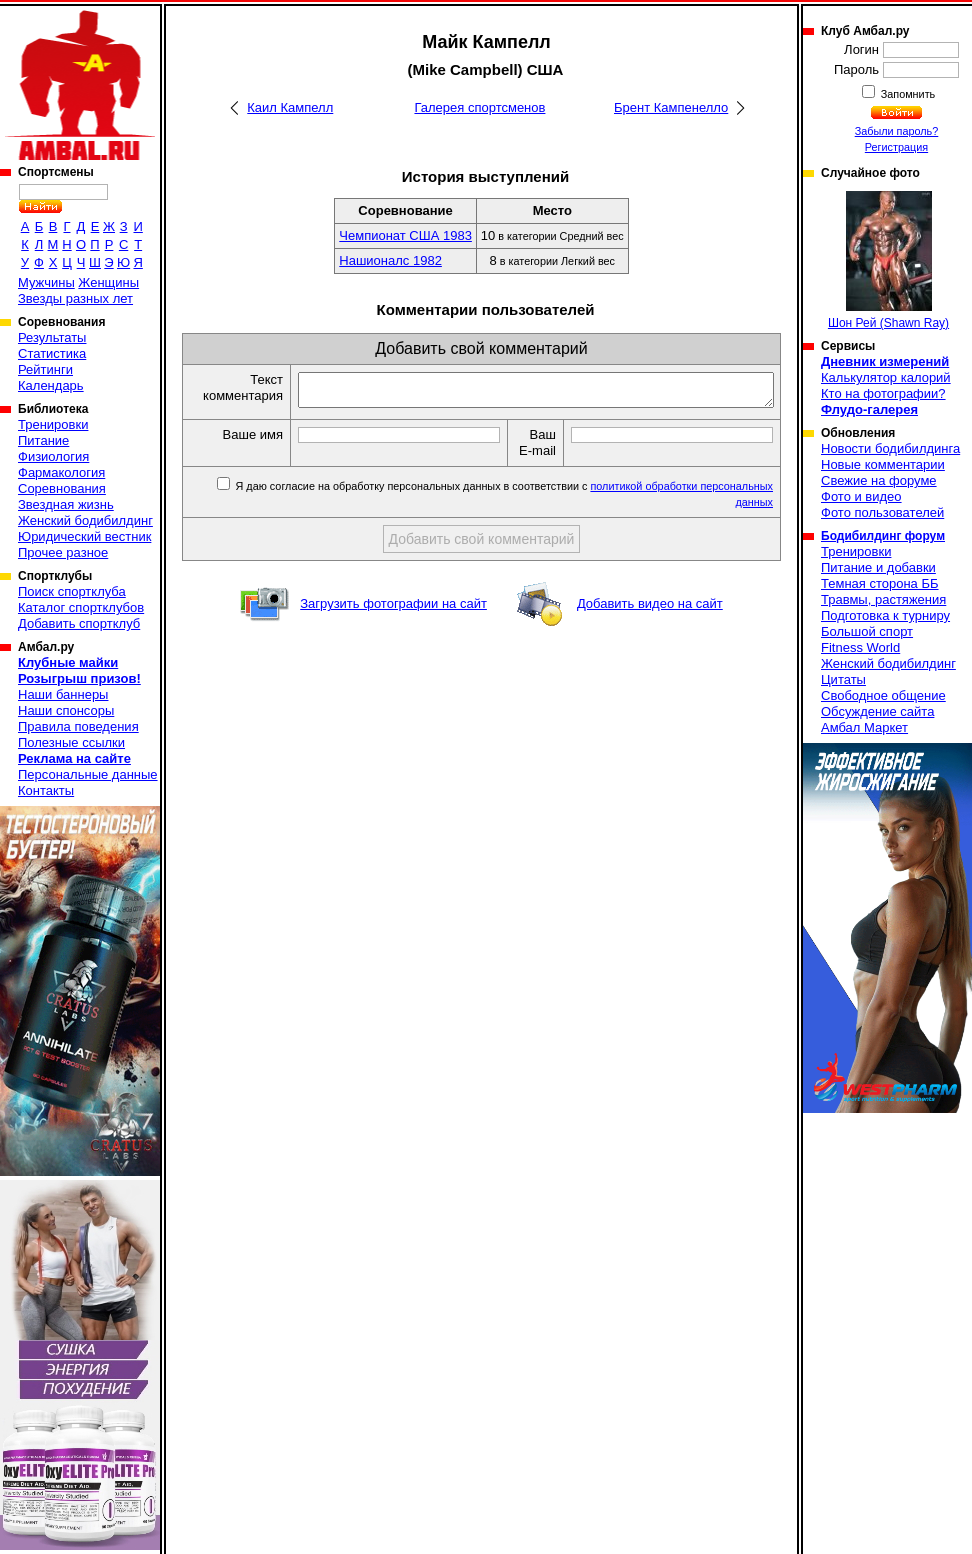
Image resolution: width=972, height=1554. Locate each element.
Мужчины (46, 282)
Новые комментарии (883, 464)
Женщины (108, 282)
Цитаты (843, 679)
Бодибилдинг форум (883, 536)
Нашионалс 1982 (390, 260)
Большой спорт (867, 631)
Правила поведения (78, 726)
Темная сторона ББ (880, 583)
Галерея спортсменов (479, 107)
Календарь (51, 385)
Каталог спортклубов (81, 607)
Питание (43, 440)
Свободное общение (883, 695)
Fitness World (860, 647)
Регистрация (896, 147)
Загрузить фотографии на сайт (393, 625)
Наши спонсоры (66, 710)
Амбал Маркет (864, 727)
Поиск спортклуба (72, 591)
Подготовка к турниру (885, 615)
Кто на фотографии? (883, 393)
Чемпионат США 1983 (405, 235)
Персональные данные (88, 774)
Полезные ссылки (71, 742)
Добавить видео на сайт (650, 625)
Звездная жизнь (66, 504)
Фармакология (61, 472)
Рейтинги (45, 369)
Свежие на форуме (879, 480)
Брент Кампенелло (671, 107)
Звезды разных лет (75, 298)
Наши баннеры (63, 694)
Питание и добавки (878, 567)
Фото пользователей (882, 512)
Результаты (52, 337)
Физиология (53, 456)
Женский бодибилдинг (85, 520)
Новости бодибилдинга (890, 448)
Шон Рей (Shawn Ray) (888, 260)
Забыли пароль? (897, 131)
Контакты (46, 790)
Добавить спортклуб (79, 623)
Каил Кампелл (290, 107)
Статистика (52, 353)
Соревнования (62, 488)
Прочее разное (63, 552)
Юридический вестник (84, 536)
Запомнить (907, 94)
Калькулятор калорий (886, 377)
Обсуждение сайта (877, 711)
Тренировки (53, 424)
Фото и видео (861, 496)
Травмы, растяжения (883, 599)
